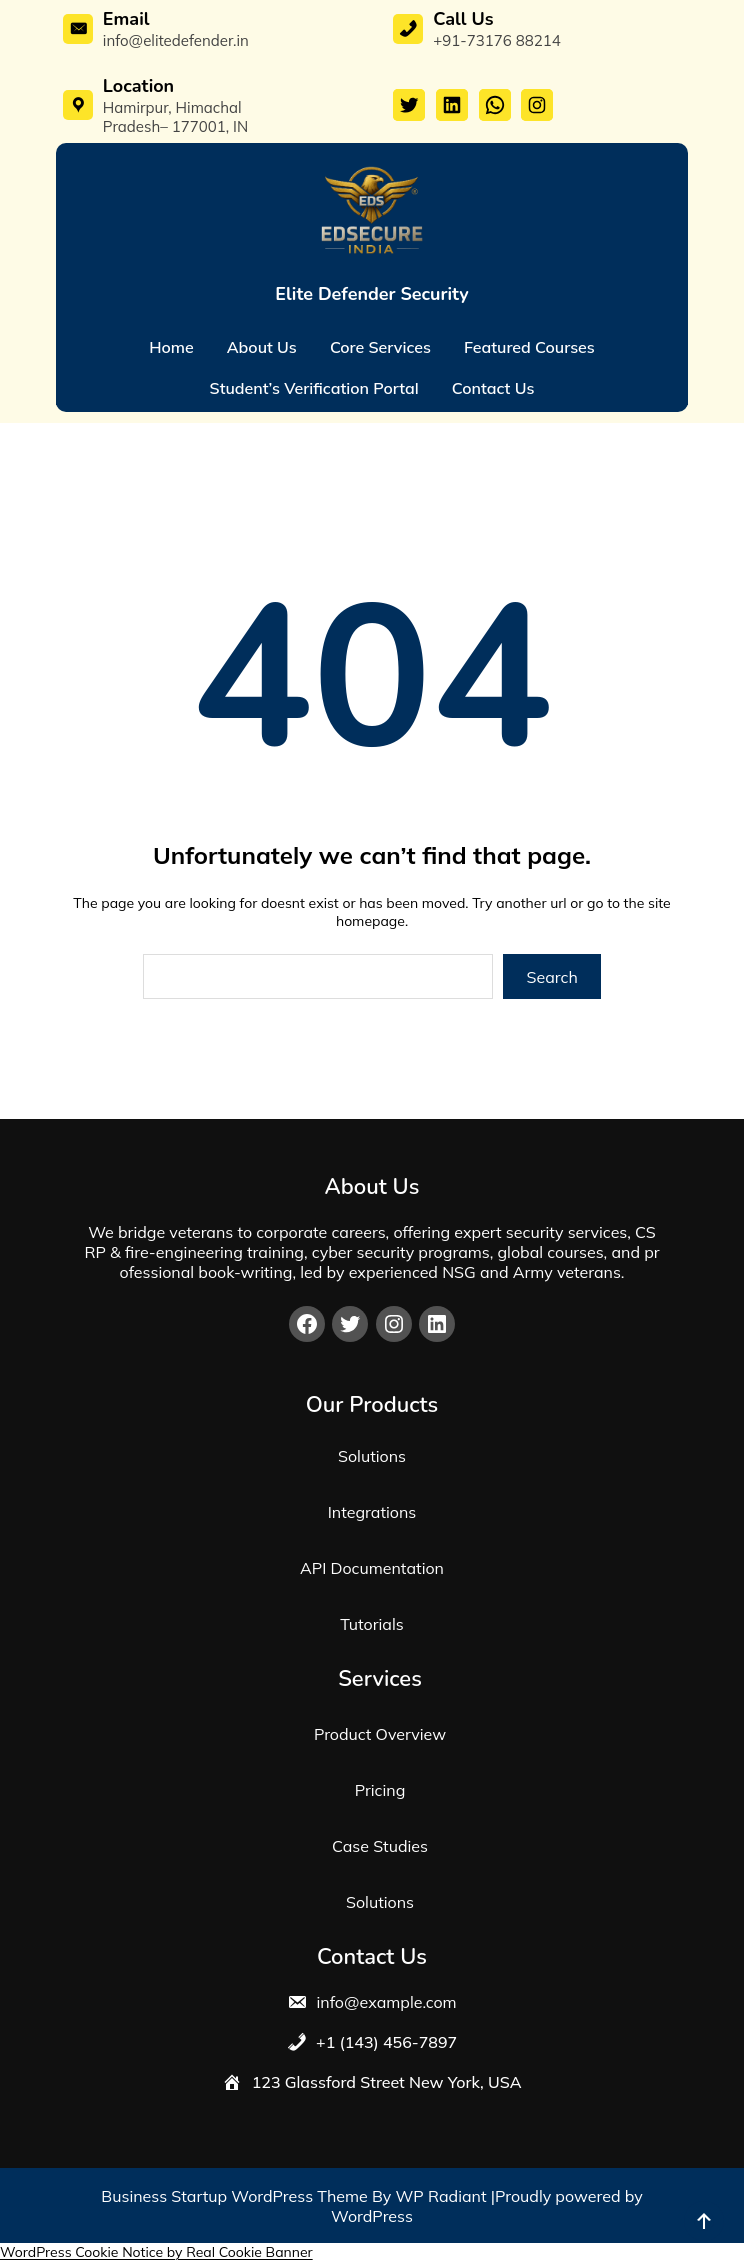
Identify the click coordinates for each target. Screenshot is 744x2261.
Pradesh (131, 126)
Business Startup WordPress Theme (236, 2196)
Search (552, 977)
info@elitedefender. (170, 40)
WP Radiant (441, 2196)
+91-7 (454, 40)
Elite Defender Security (371, 294)
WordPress (372, 2216)
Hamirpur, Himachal (172, 107)
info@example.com (384, 2002)
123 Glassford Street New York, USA (387, 2082)
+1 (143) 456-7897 (384, 2042)
